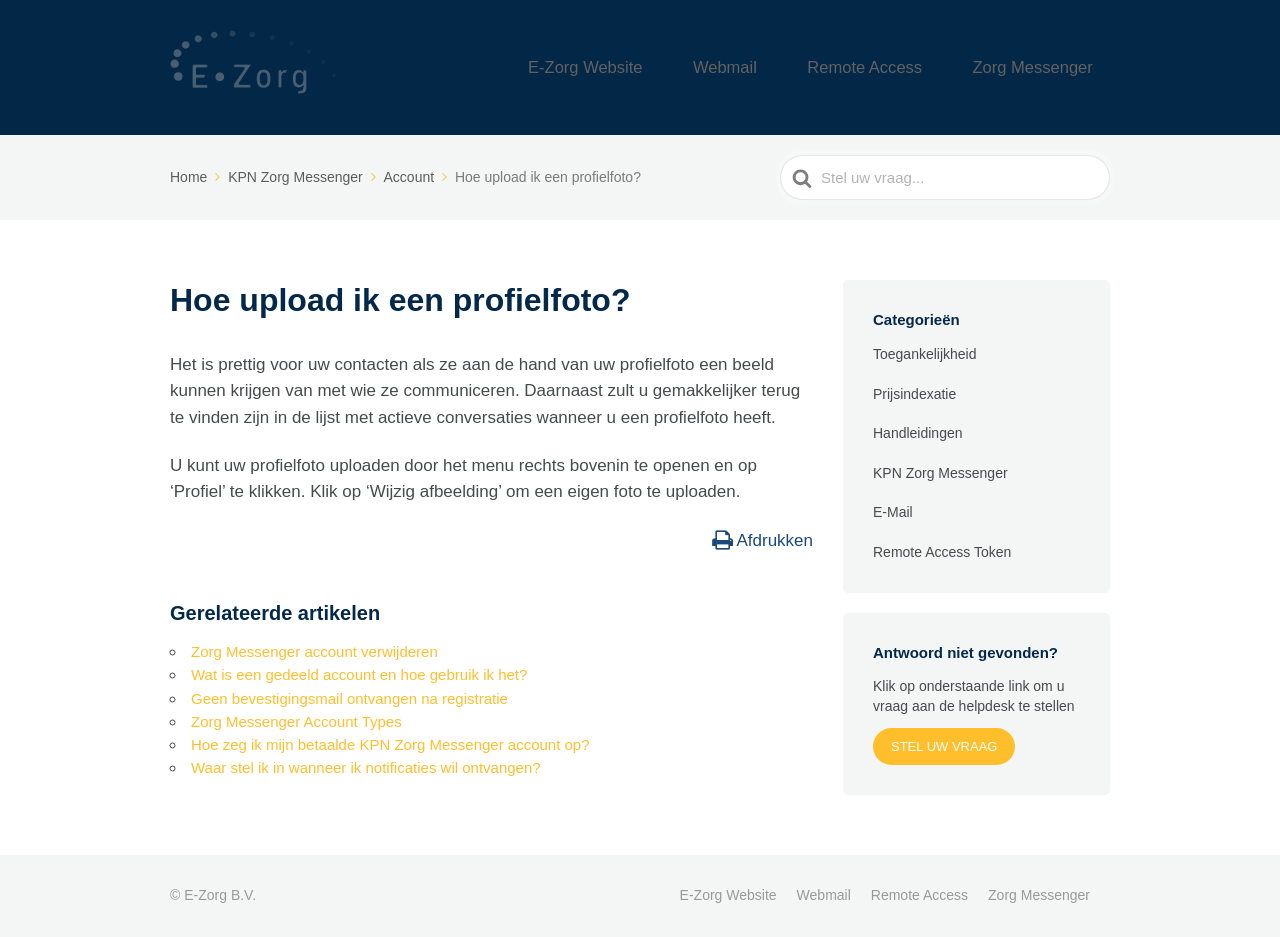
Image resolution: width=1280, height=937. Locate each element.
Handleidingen (918, 433)
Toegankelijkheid (925, 354)
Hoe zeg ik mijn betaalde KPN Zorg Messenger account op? (390, 744)
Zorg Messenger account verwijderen (314, 651)
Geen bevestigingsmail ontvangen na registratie (349, 698)
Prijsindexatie (914, 394)
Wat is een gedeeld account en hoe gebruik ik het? (359, 674)
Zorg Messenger (1047, 67)
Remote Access (909, 67)
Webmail (795, 67)
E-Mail (893, 512)
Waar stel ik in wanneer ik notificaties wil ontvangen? (366, 767)
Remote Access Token (942, 552)
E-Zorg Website (683, 67)
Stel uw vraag (944, 746)
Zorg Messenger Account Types (296, 721)
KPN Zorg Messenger (940, 473)
